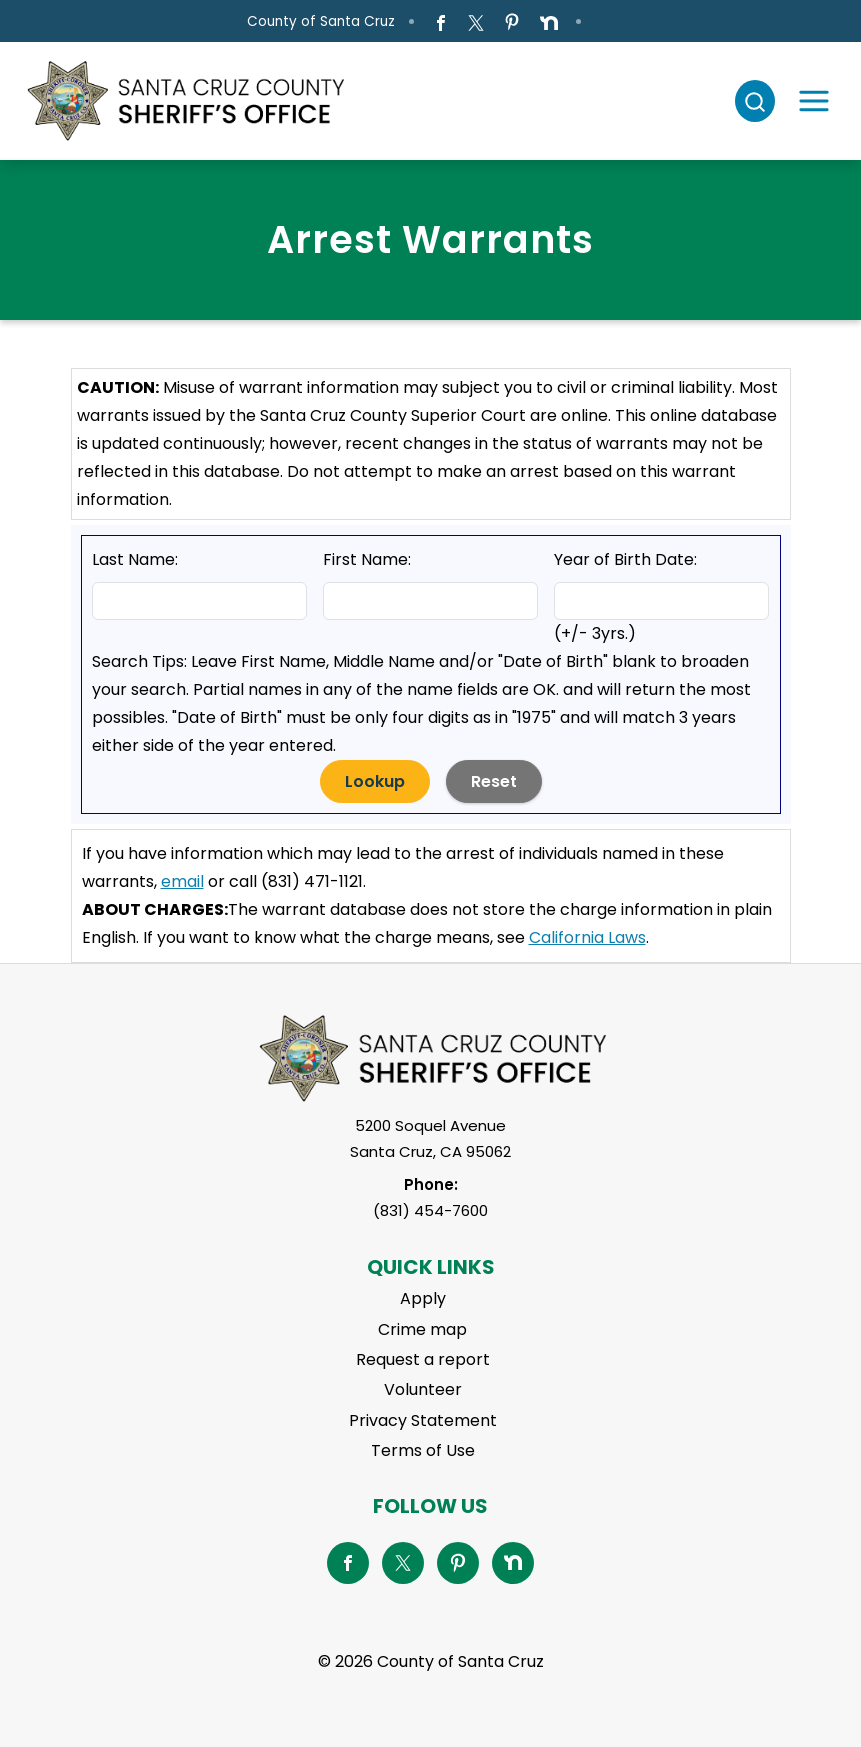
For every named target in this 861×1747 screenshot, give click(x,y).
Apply (423, 1298)
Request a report (423, 1359)
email (182, 881)
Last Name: (135, 559)
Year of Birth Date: (625, 559)
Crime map (422, 1329)
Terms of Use (423, 1450)
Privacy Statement (423, 1420)
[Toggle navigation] (814, 101)
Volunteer (423, 1389)
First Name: (367, 559)
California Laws (587, 937)
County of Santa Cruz (321, 21)
